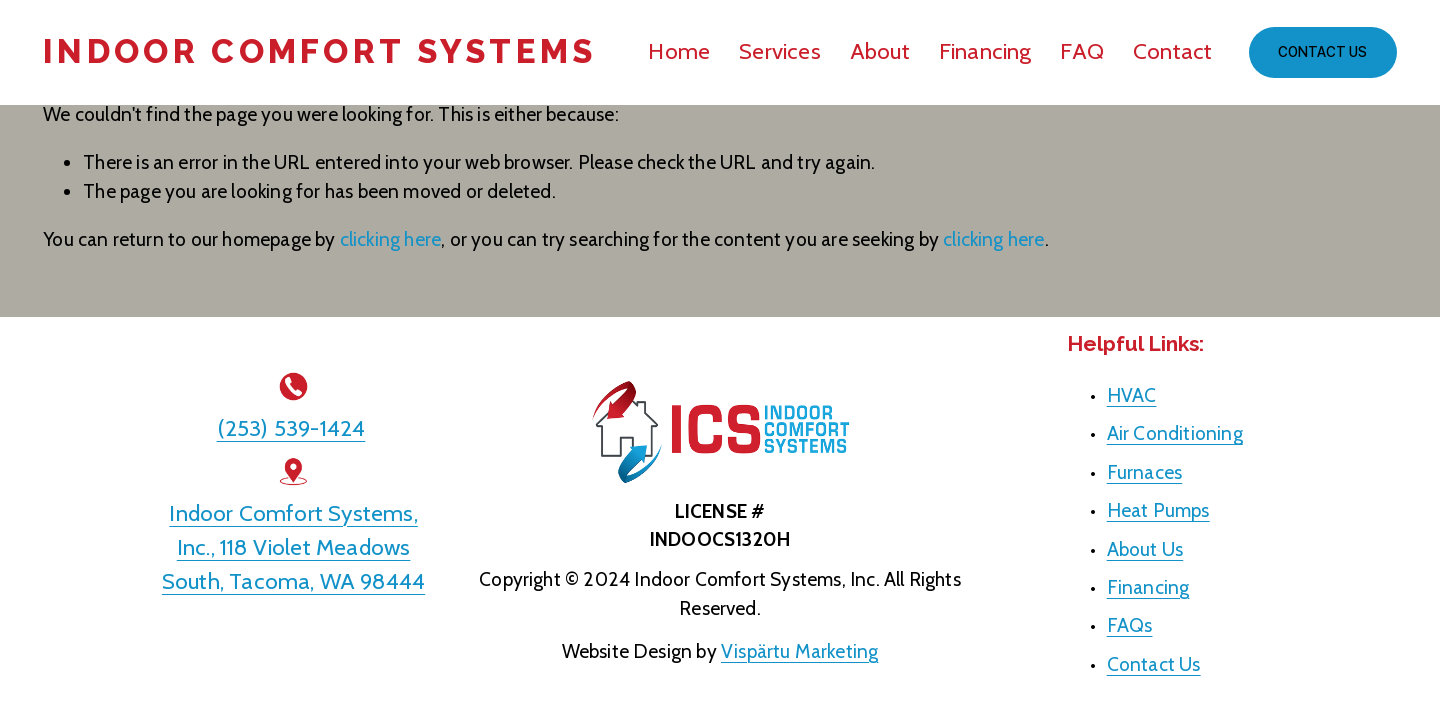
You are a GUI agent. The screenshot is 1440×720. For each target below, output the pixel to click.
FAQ (1082, 51)
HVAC (1132, 395)
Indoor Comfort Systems (319, 51)
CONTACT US (1322, 52)
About (880, 51)
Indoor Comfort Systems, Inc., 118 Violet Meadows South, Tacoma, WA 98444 (293, 547)
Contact (1173, 51)
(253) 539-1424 (291, 428)
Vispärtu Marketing (799, 651)
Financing (985, 51)
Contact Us (1154, 664)
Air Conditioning (1175, 433)
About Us (1145, 549)
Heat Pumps (1158, 510)
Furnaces (1145, 472)
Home (679, 51)
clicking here (391, 239)
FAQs (1130, 625)
